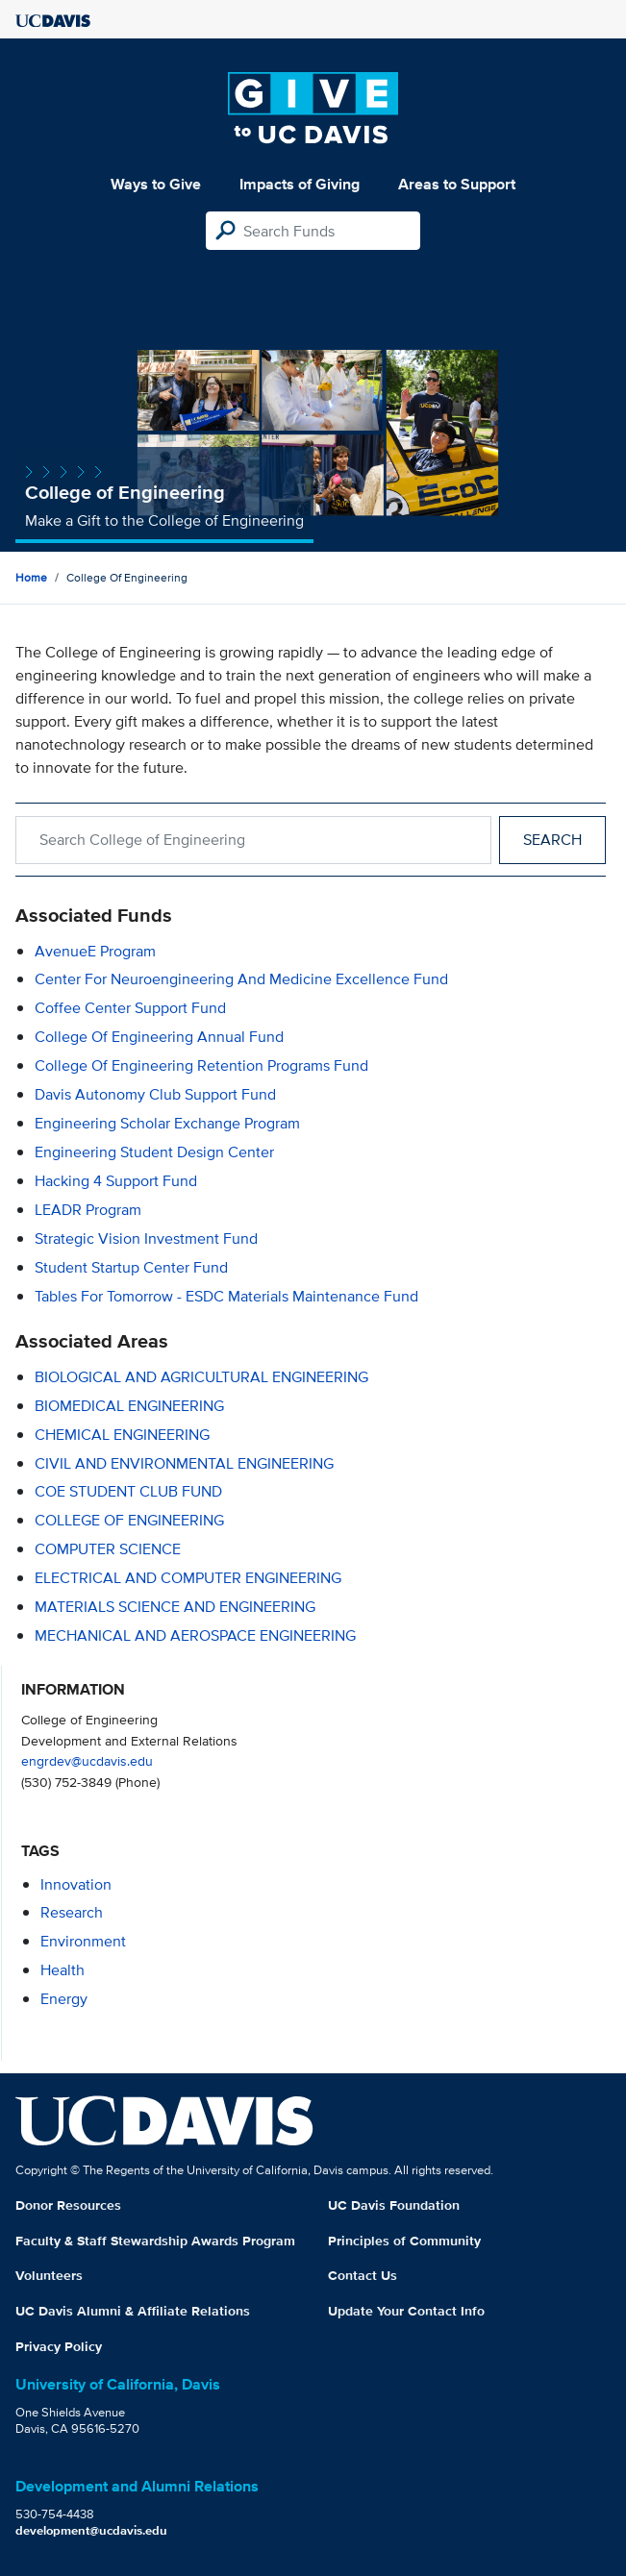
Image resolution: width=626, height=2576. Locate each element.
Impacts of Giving (299, 184)
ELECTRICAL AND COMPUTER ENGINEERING (188, 1578)
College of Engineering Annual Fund (159, 1037)
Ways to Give (156, 184)
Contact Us (362, 2275)
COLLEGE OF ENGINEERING (129, 1520)
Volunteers (49, 2275)
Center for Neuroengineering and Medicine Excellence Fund (241, 979)
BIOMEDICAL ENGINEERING (129, 1406)
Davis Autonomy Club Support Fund (155, 1094)
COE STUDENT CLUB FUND (128, 1491)
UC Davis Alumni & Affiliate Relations (132, 2310)
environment (83, 1941)
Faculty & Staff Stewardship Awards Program (155, 2240)
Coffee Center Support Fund (130, 1008)
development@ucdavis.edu (91, 2530)
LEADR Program (88, 1210)
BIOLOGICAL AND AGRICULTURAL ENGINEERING (201, 1377)
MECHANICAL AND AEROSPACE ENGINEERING (195, 1635)
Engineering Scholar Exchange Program (167, 1123)
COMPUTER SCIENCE (108, 1549)
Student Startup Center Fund (131, 1267)
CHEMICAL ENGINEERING (122, 1435)
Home (31, 577)
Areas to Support (456, 184)
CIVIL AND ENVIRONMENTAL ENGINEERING (184, 1463)
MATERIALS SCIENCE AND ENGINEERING (175, 1607)
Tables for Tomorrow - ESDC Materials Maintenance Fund (226, 1296)
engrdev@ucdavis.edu (87, 1760)
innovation (76, 1884)
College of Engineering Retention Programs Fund (201, 1065)
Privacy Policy (58, 2346)
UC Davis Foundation (394, 2205)
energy (64, 1999)
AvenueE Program (95, 951)
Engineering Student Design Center (154, 1152)
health (62, 1970)
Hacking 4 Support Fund (116, 1181)
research (71, 1912)
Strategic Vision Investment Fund (146, 1238)
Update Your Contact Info (406, 2310)
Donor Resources (68, 2205)
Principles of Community (404, 2240)
